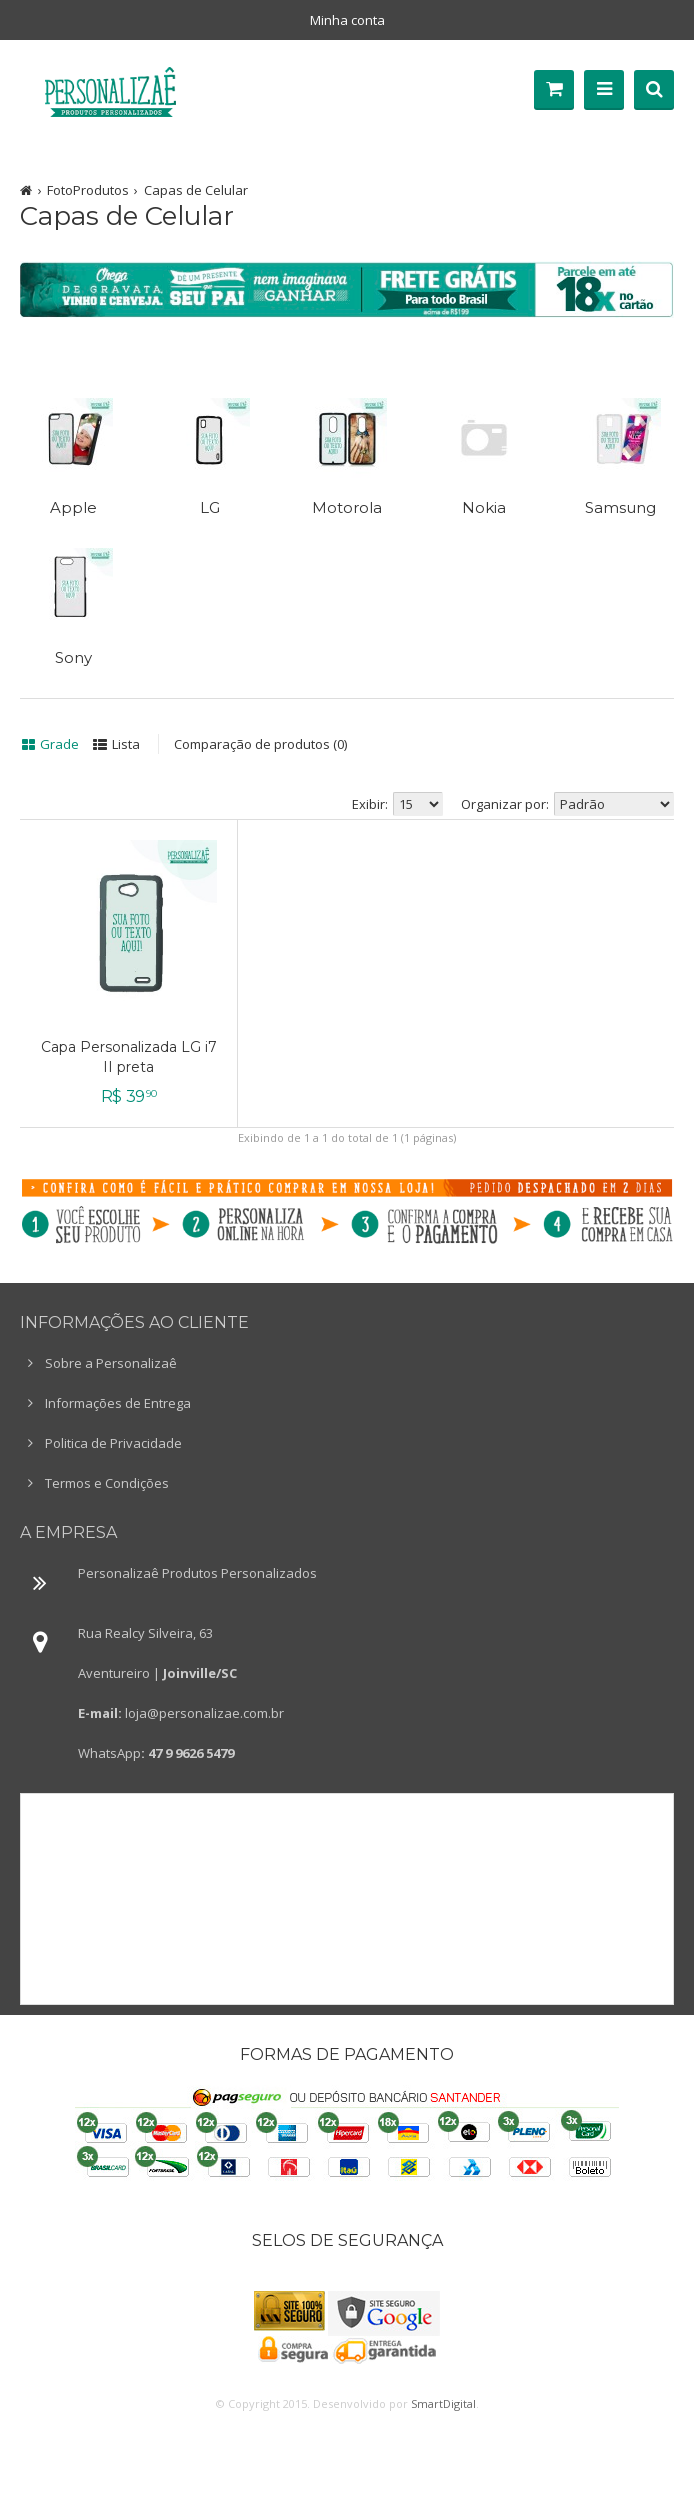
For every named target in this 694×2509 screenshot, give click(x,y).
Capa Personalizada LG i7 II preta (129, 1057)
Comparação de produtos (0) (260, 744)
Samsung (620, 507)
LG (210, 507)
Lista (126, 744)
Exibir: (370, 804)
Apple (73, 507)
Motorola (347, 507)
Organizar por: (505, 804)
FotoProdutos (88, 190)
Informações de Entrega (118, 1403)
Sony (73, 657)
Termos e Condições (107, 1483)
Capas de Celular (196, 190)
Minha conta (347, 20)
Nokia (484, 507)
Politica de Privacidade (113, 1443)
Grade (59, 744)
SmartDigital (443, 2403)
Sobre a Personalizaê (111, 1363)
